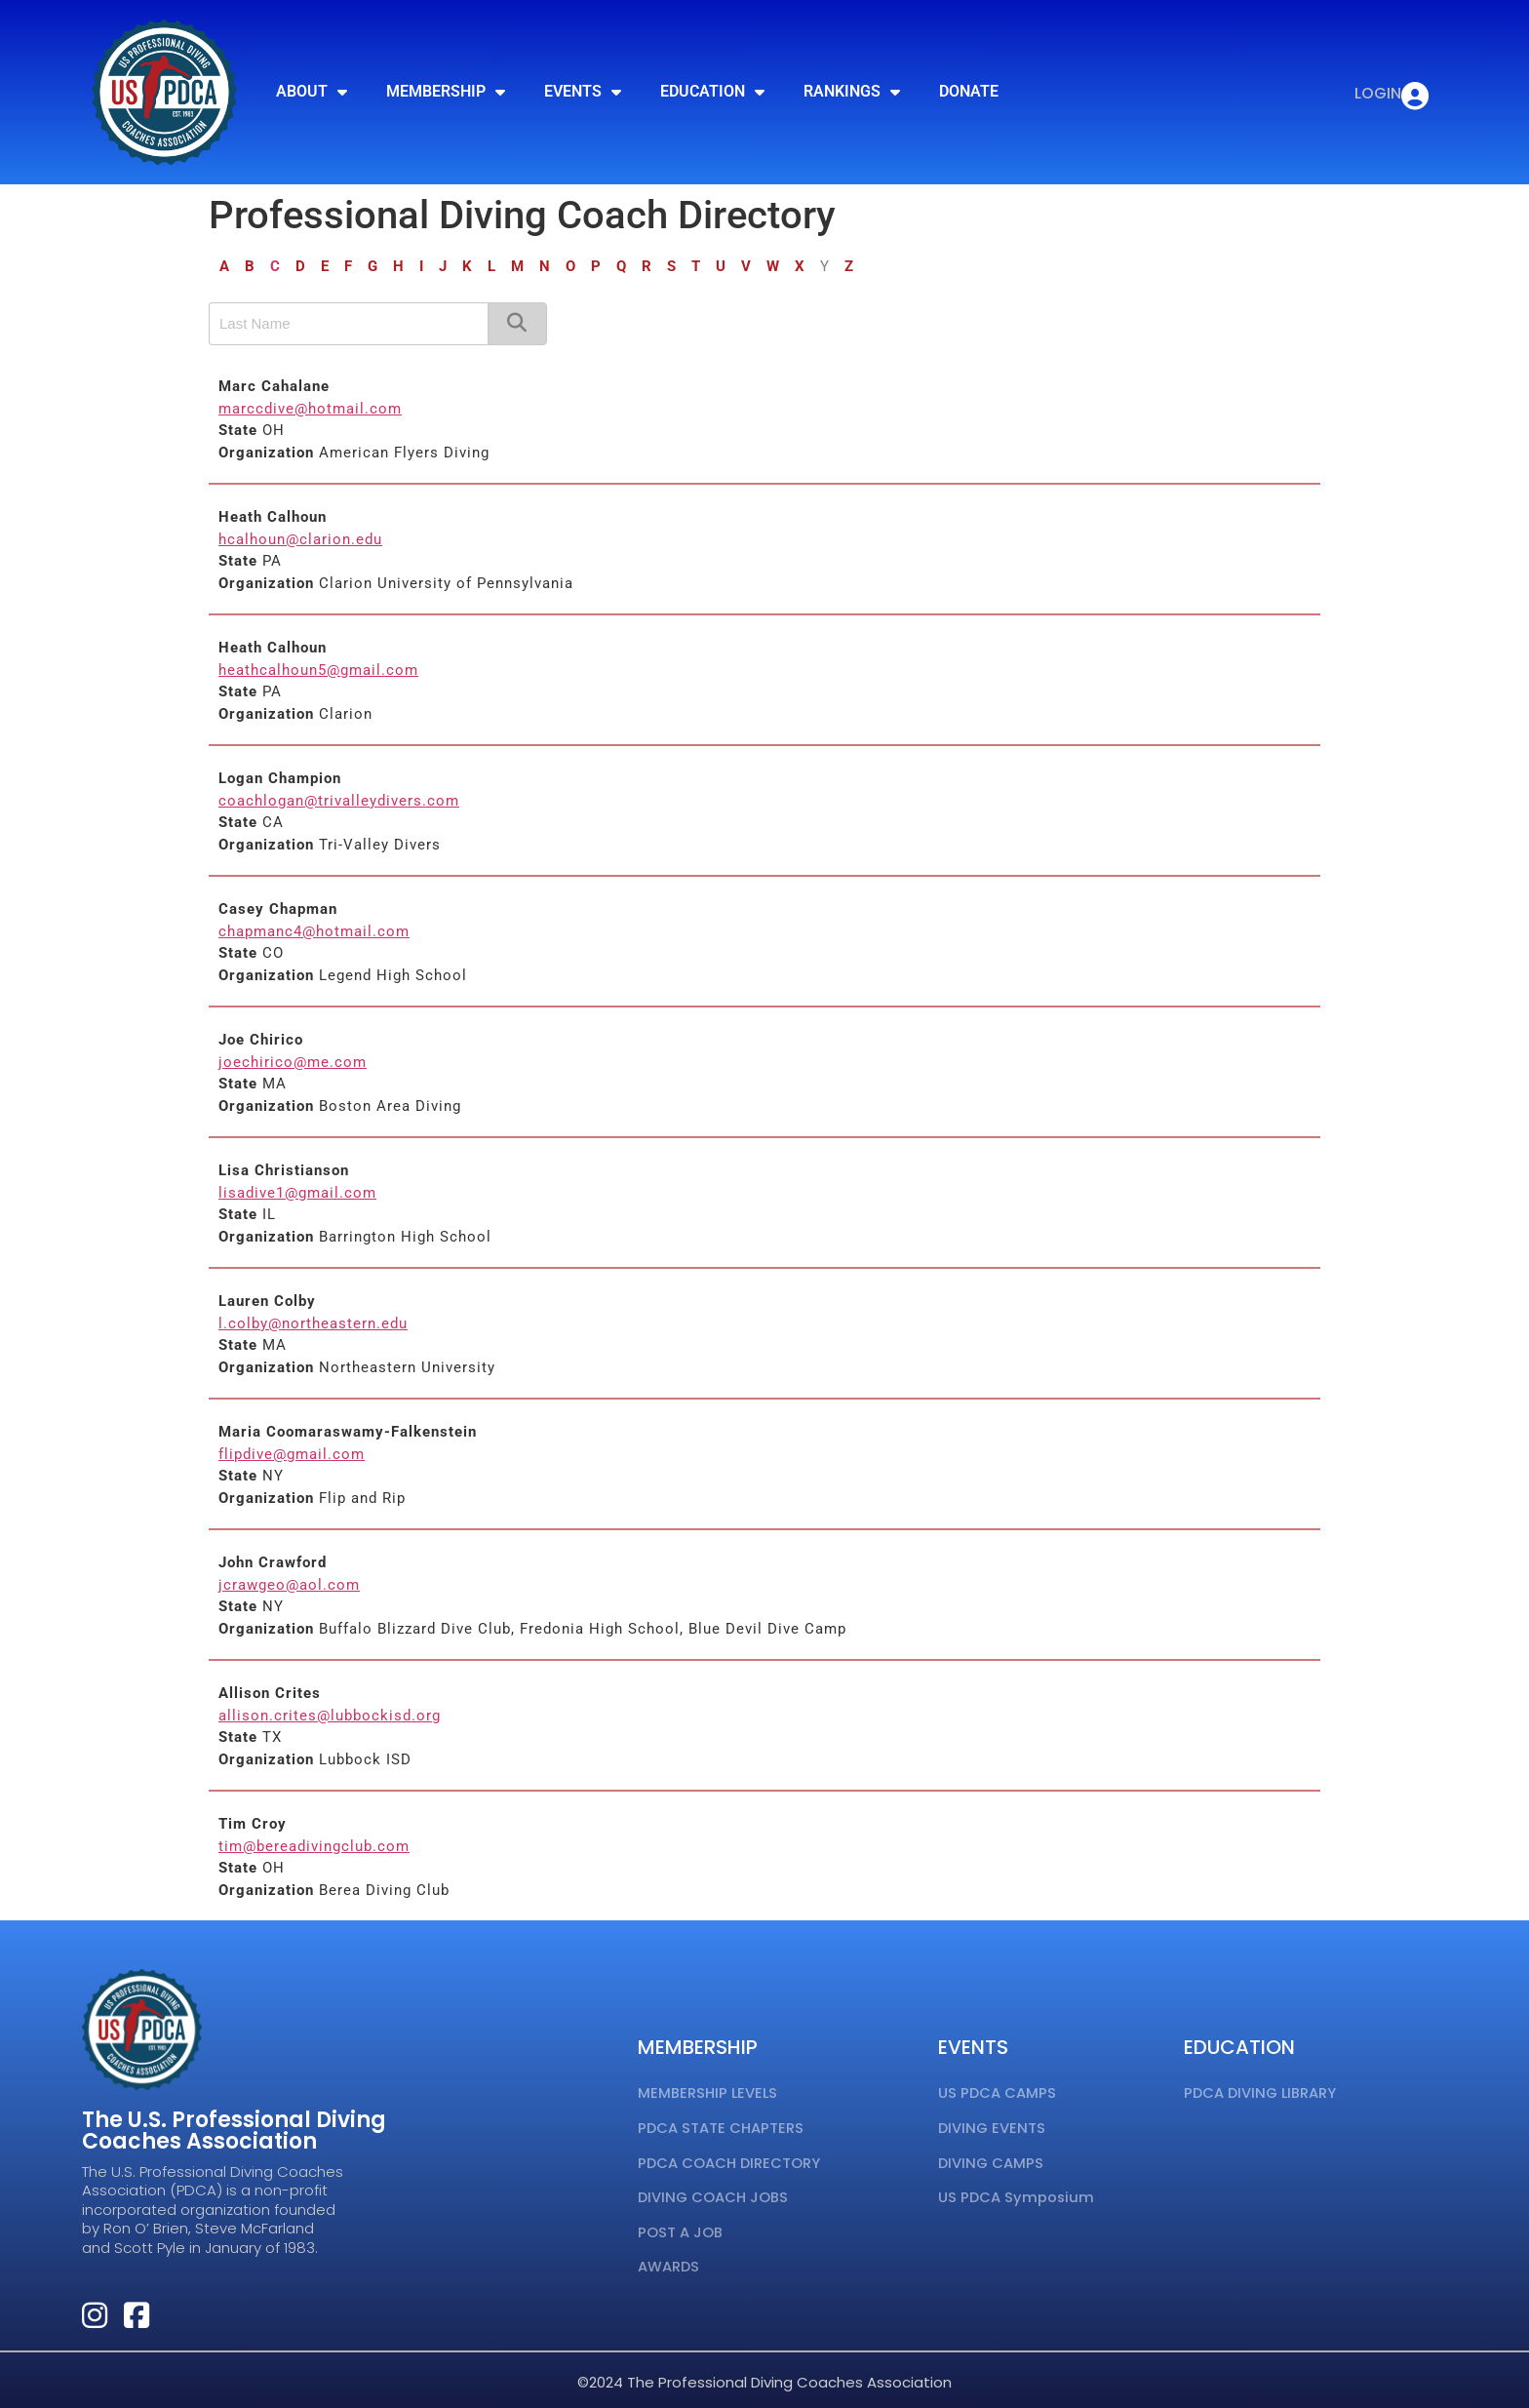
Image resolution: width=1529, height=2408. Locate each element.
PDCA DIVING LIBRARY (1262, 2092)
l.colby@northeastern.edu (313, 1323)
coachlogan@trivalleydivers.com (338, 800)
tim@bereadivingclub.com (314, 1846)
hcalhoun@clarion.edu (300, 539)
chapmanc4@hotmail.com (314, 931)
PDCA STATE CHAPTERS (721, 2125)
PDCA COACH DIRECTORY (730, 2158)
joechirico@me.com (292, 1062)
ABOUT (311, 91)
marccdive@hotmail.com (310, 408)
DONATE (969, 91)
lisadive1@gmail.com (297, 1193)
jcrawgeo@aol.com (289, 1585)
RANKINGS (852, 91)
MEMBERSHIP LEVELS (708, 2092)
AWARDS (669, 2256)
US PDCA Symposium (1017, 2191)
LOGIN (1376, 93)
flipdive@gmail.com (291, 1454)
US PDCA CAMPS (997, 2092)
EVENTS (582, 91)
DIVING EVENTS (992, 2125)
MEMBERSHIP (445, 91)
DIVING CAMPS (991, 2158)
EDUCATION (712, 91)
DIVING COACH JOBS (714, 2191)
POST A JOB (680, 2223)
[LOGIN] (1414, 96)
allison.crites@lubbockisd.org (329, 1715)
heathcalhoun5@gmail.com (318, 670)
